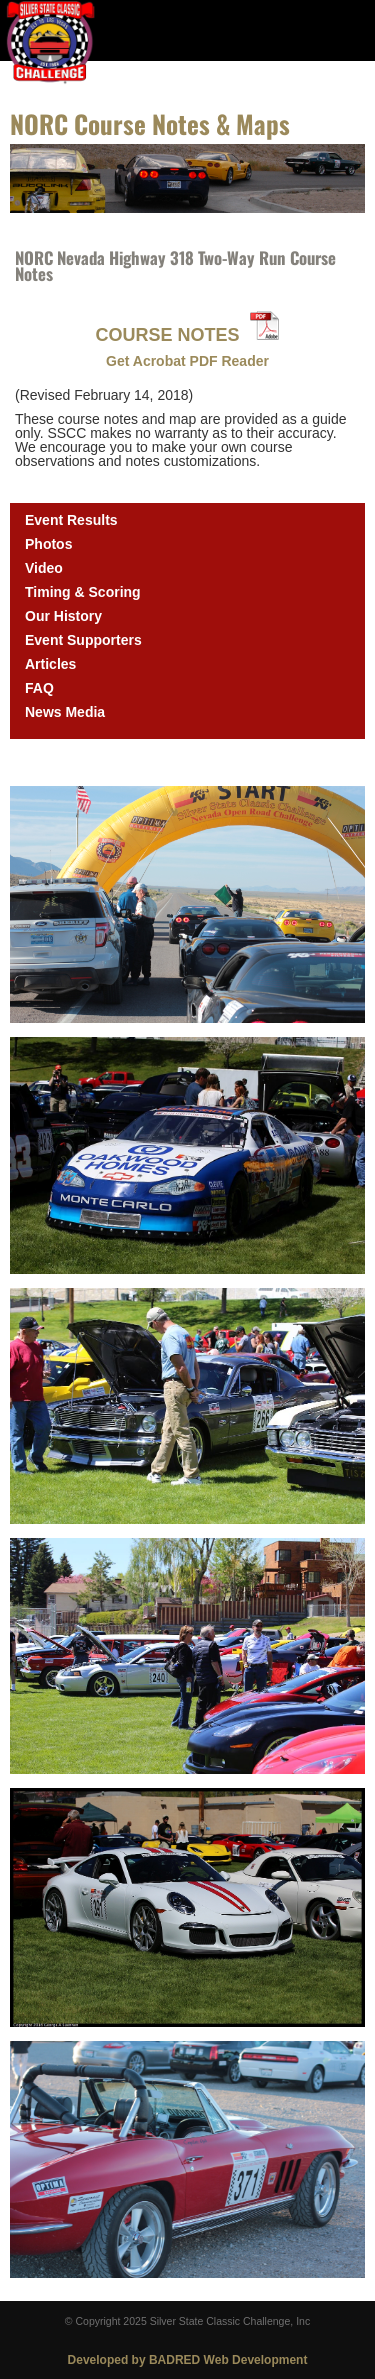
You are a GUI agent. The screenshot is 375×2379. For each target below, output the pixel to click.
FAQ (39, 688)
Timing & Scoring (83, 592)
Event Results (71, 520)
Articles (50, 664)
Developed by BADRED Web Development (188, 2360)
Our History (63, 616)
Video (44, 568)
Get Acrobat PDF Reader (187, 361)
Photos (48, 544)
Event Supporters (83, 640)
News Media (65, 712)
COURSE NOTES (167, 335)
